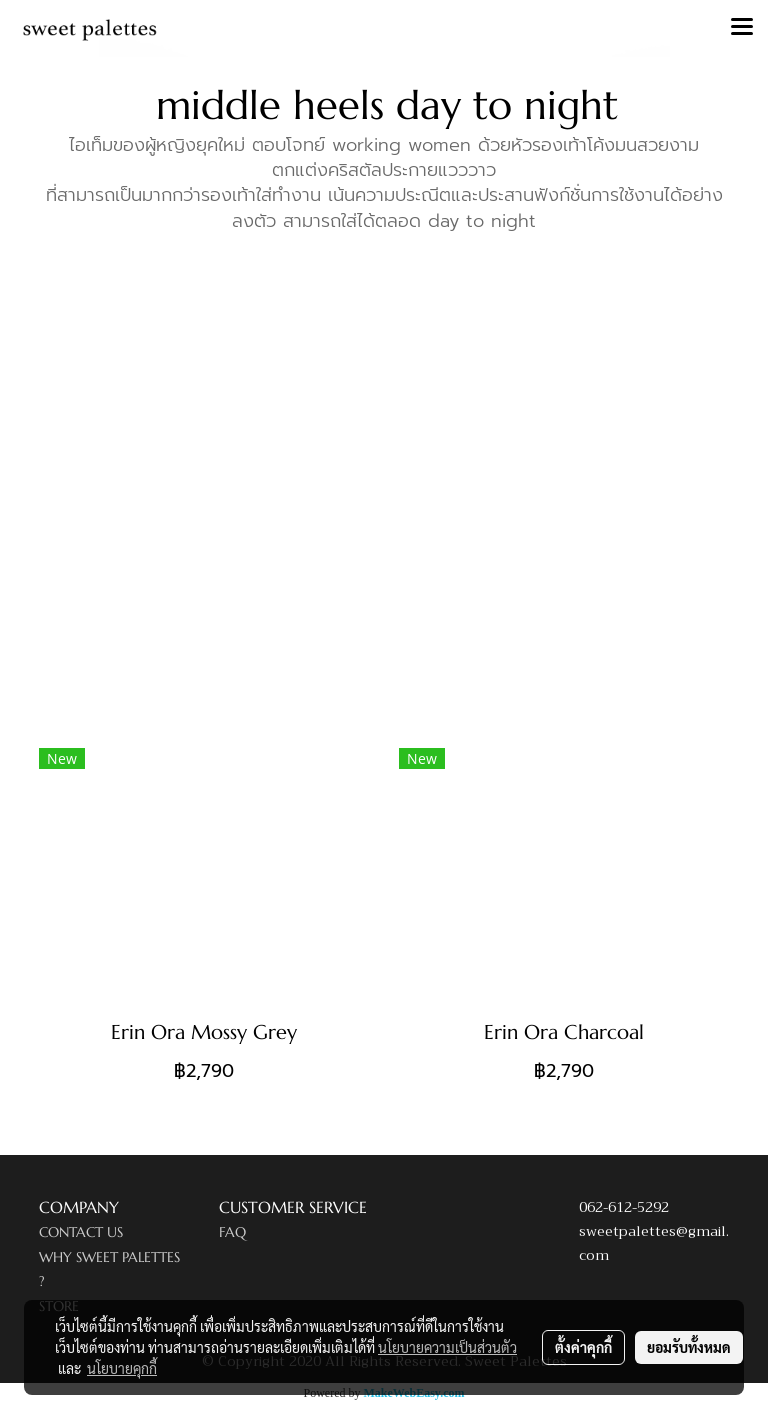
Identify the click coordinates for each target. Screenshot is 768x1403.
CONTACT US (81, 1232)
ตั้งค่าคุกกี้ (583, 1347)
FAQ (232, 1232)
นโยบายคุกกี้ (122, 1368)
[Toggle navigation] (742, 28)
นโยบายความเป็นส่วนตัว (447, 1347)
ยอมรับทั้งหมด (689, 1347)
